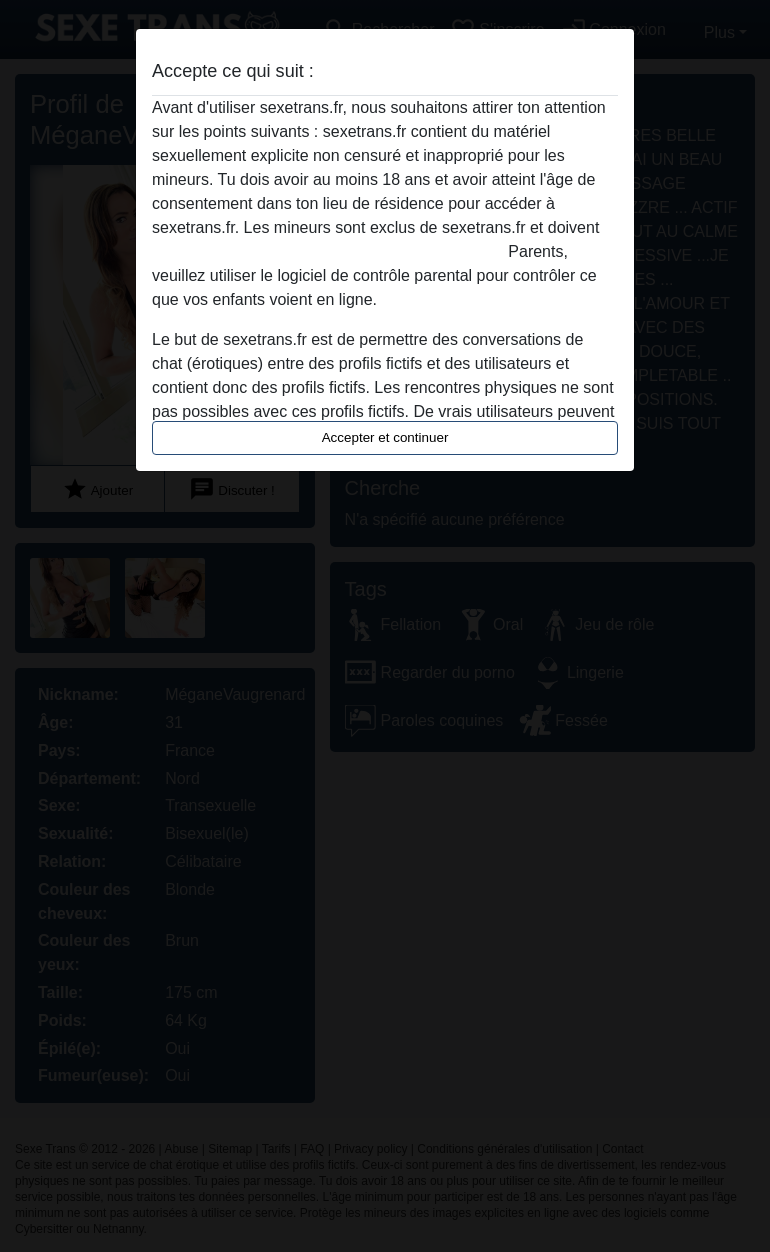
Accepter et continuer (385, 437)
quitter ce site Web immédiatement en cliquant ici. (328, 251)
